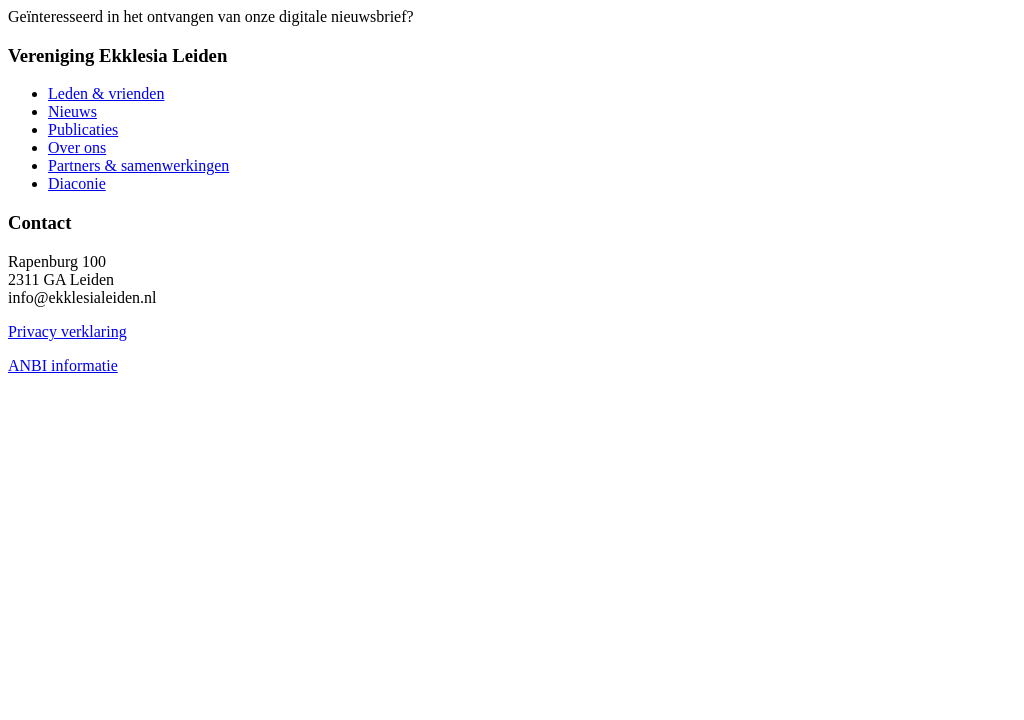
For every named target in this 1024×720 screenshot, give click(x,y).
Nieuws (72, 111)
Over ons (77, 147)
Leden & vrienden (106, 93)
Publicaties (83, 129)
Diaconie (77, 183)
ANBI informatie (63, 365)
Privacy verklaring (67, 331)
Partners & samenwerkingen (138, 165)
